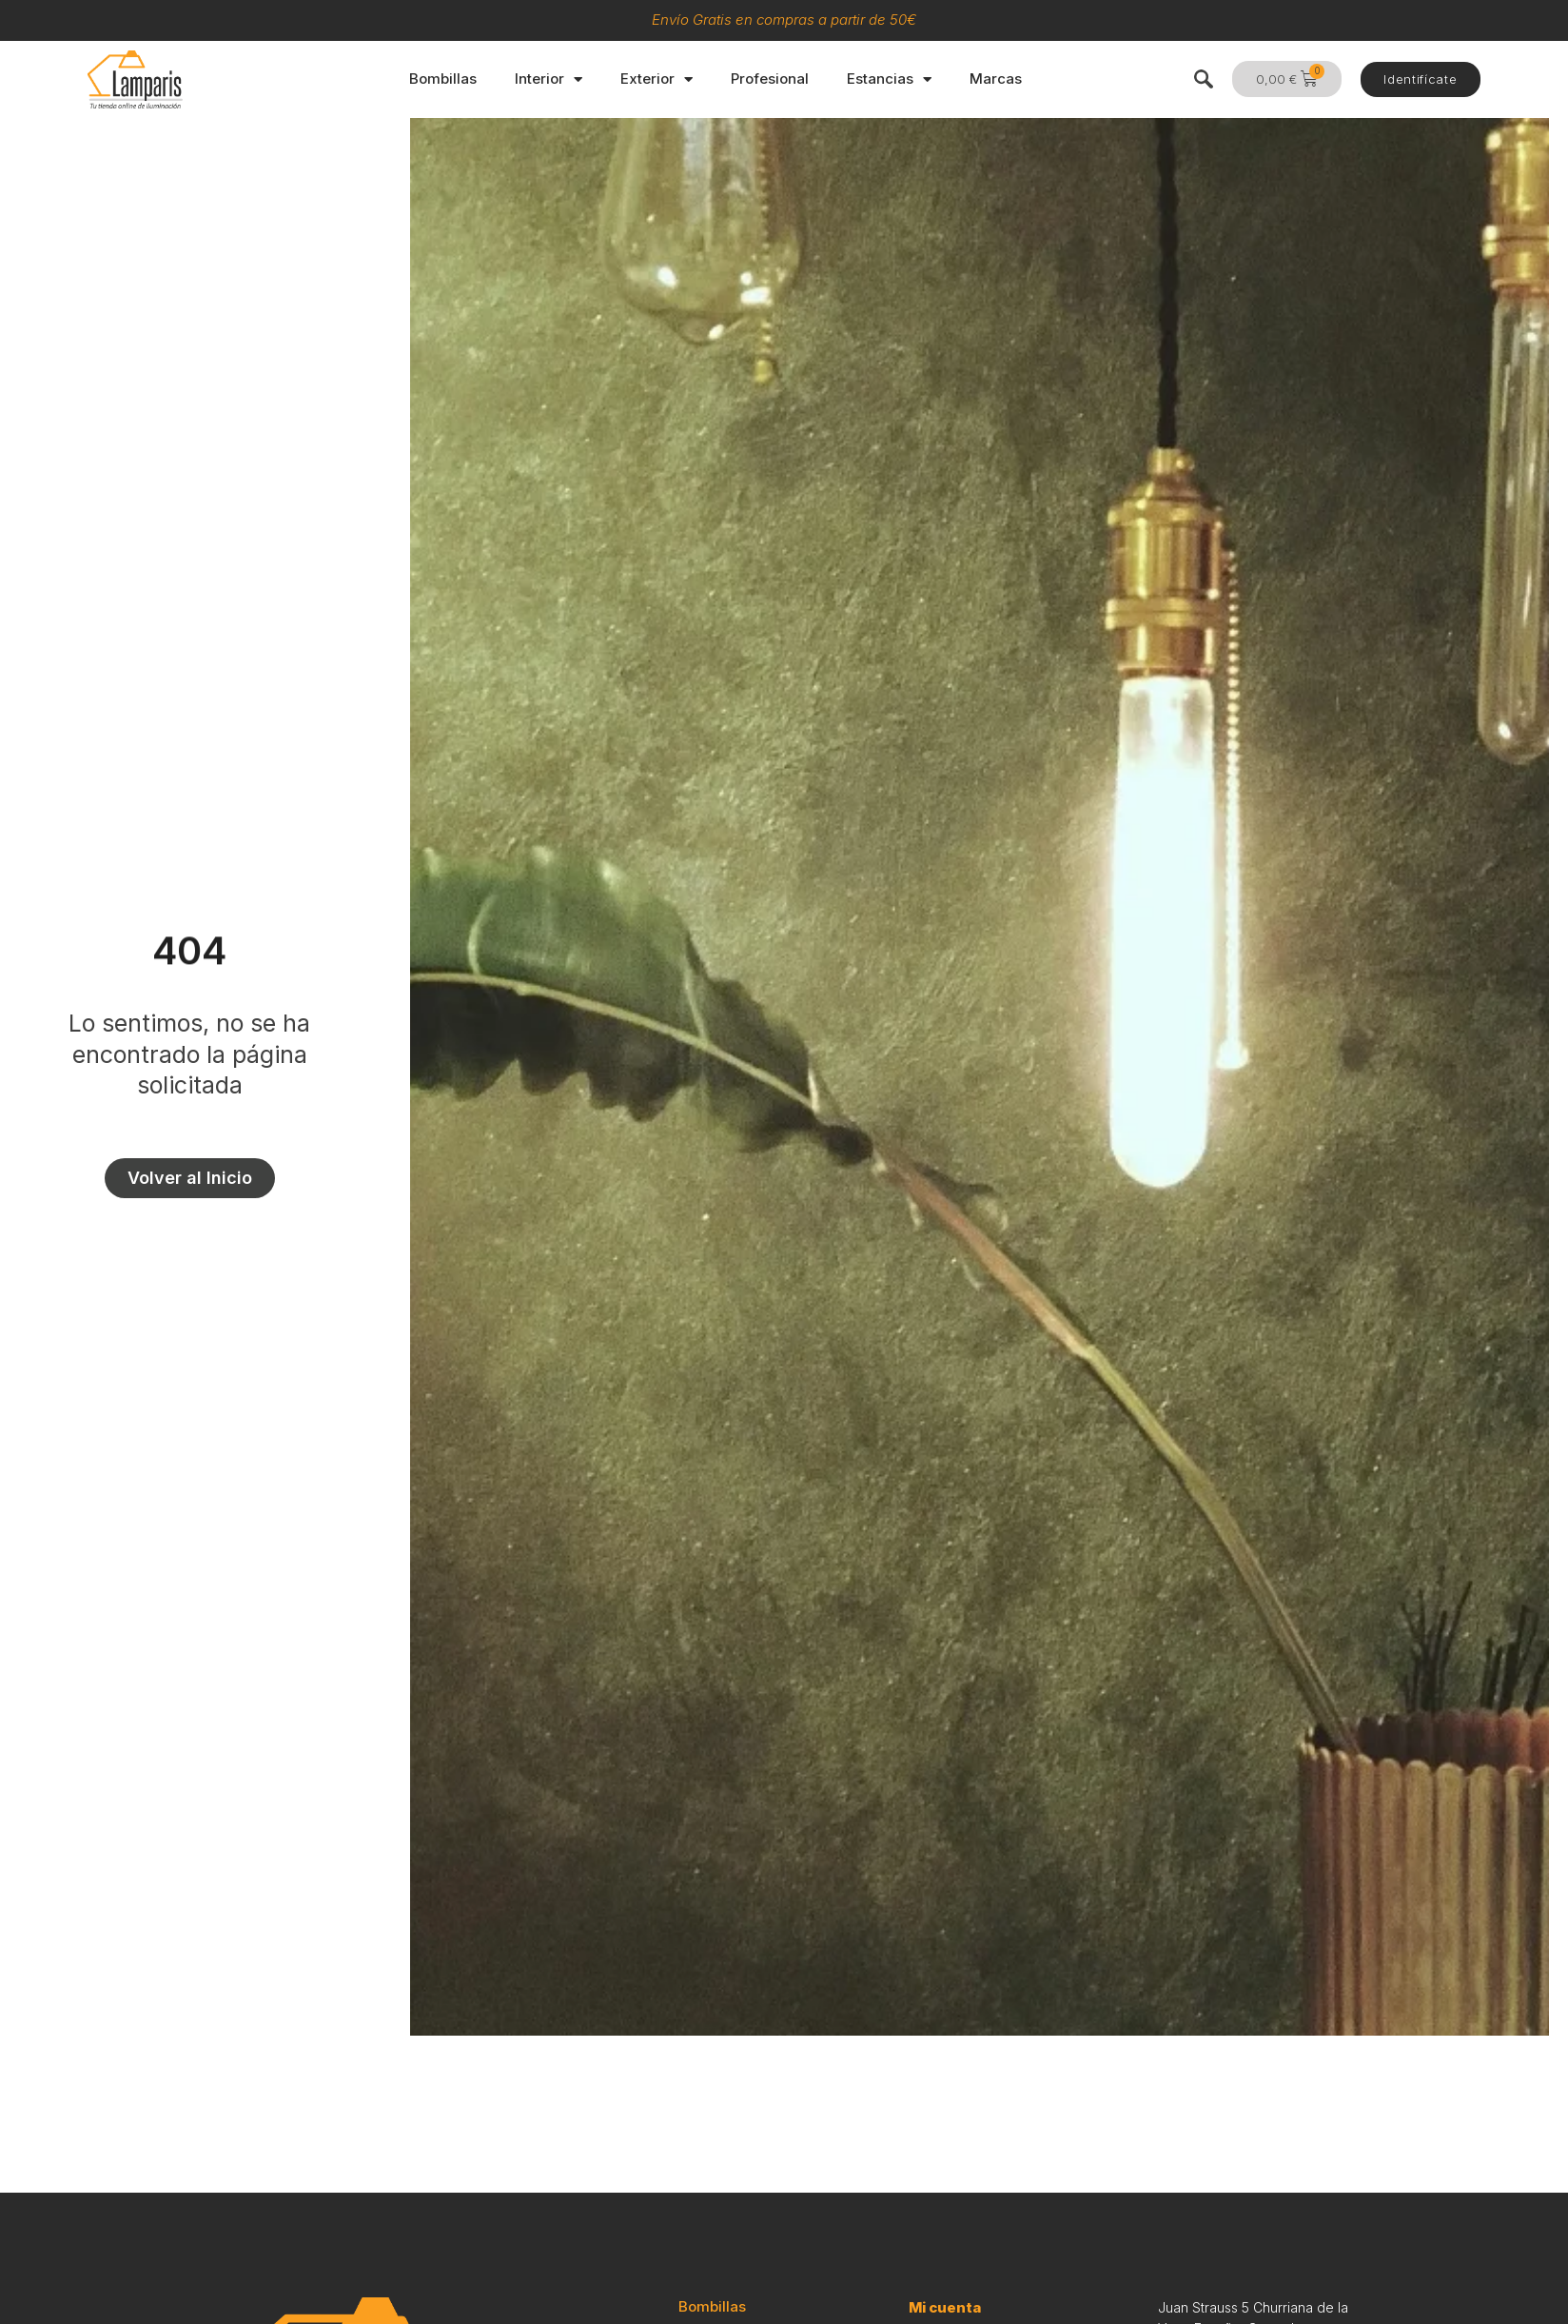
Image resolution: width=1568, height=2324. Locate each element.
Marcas (996, 78)
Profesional (770, 78)
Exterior (656, 79)
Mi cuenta (945, 2307)
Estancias (889, 79)
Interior (548, 79)
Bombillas (443, 78)
